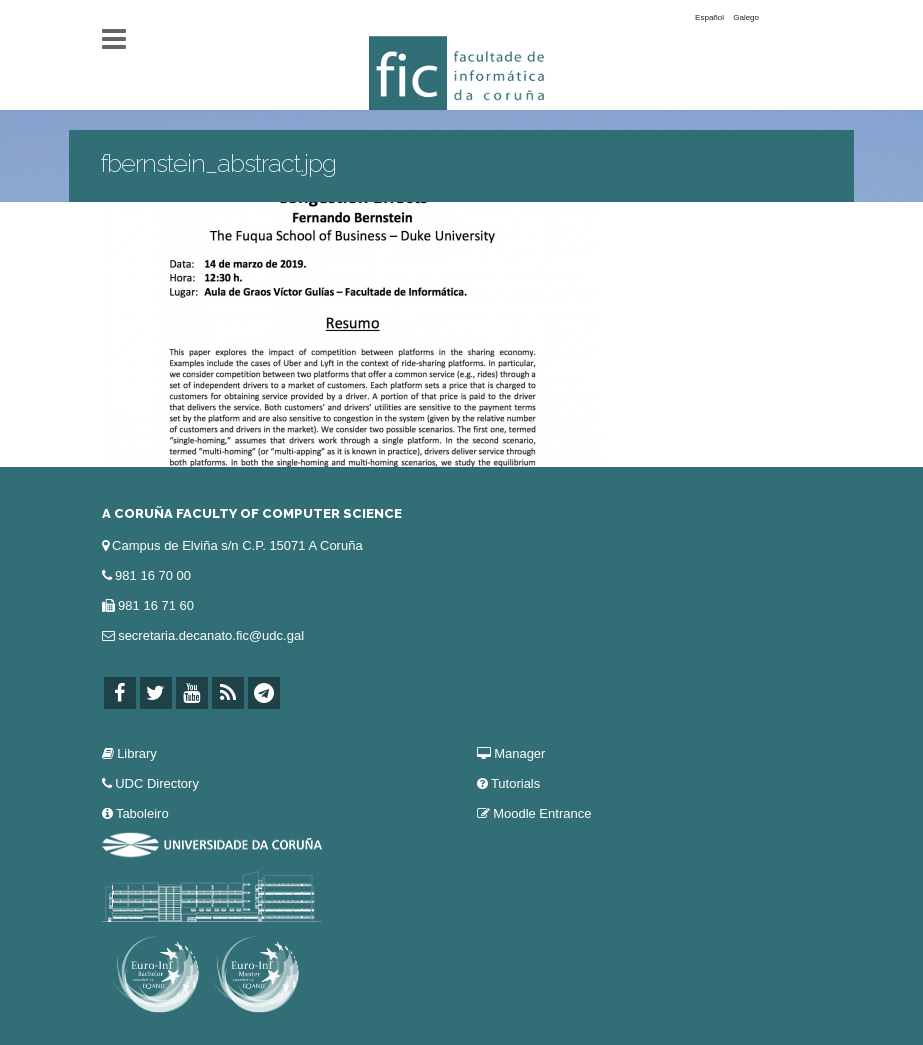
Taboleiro (142, 813)
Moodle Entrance (542, 813)
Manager (519, 753)
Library (137, 753)
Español (709, 17)
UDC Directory (157, 783)
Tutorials (515, 783)
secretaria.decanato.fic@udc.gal (211, 635)
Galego (746, 17)
